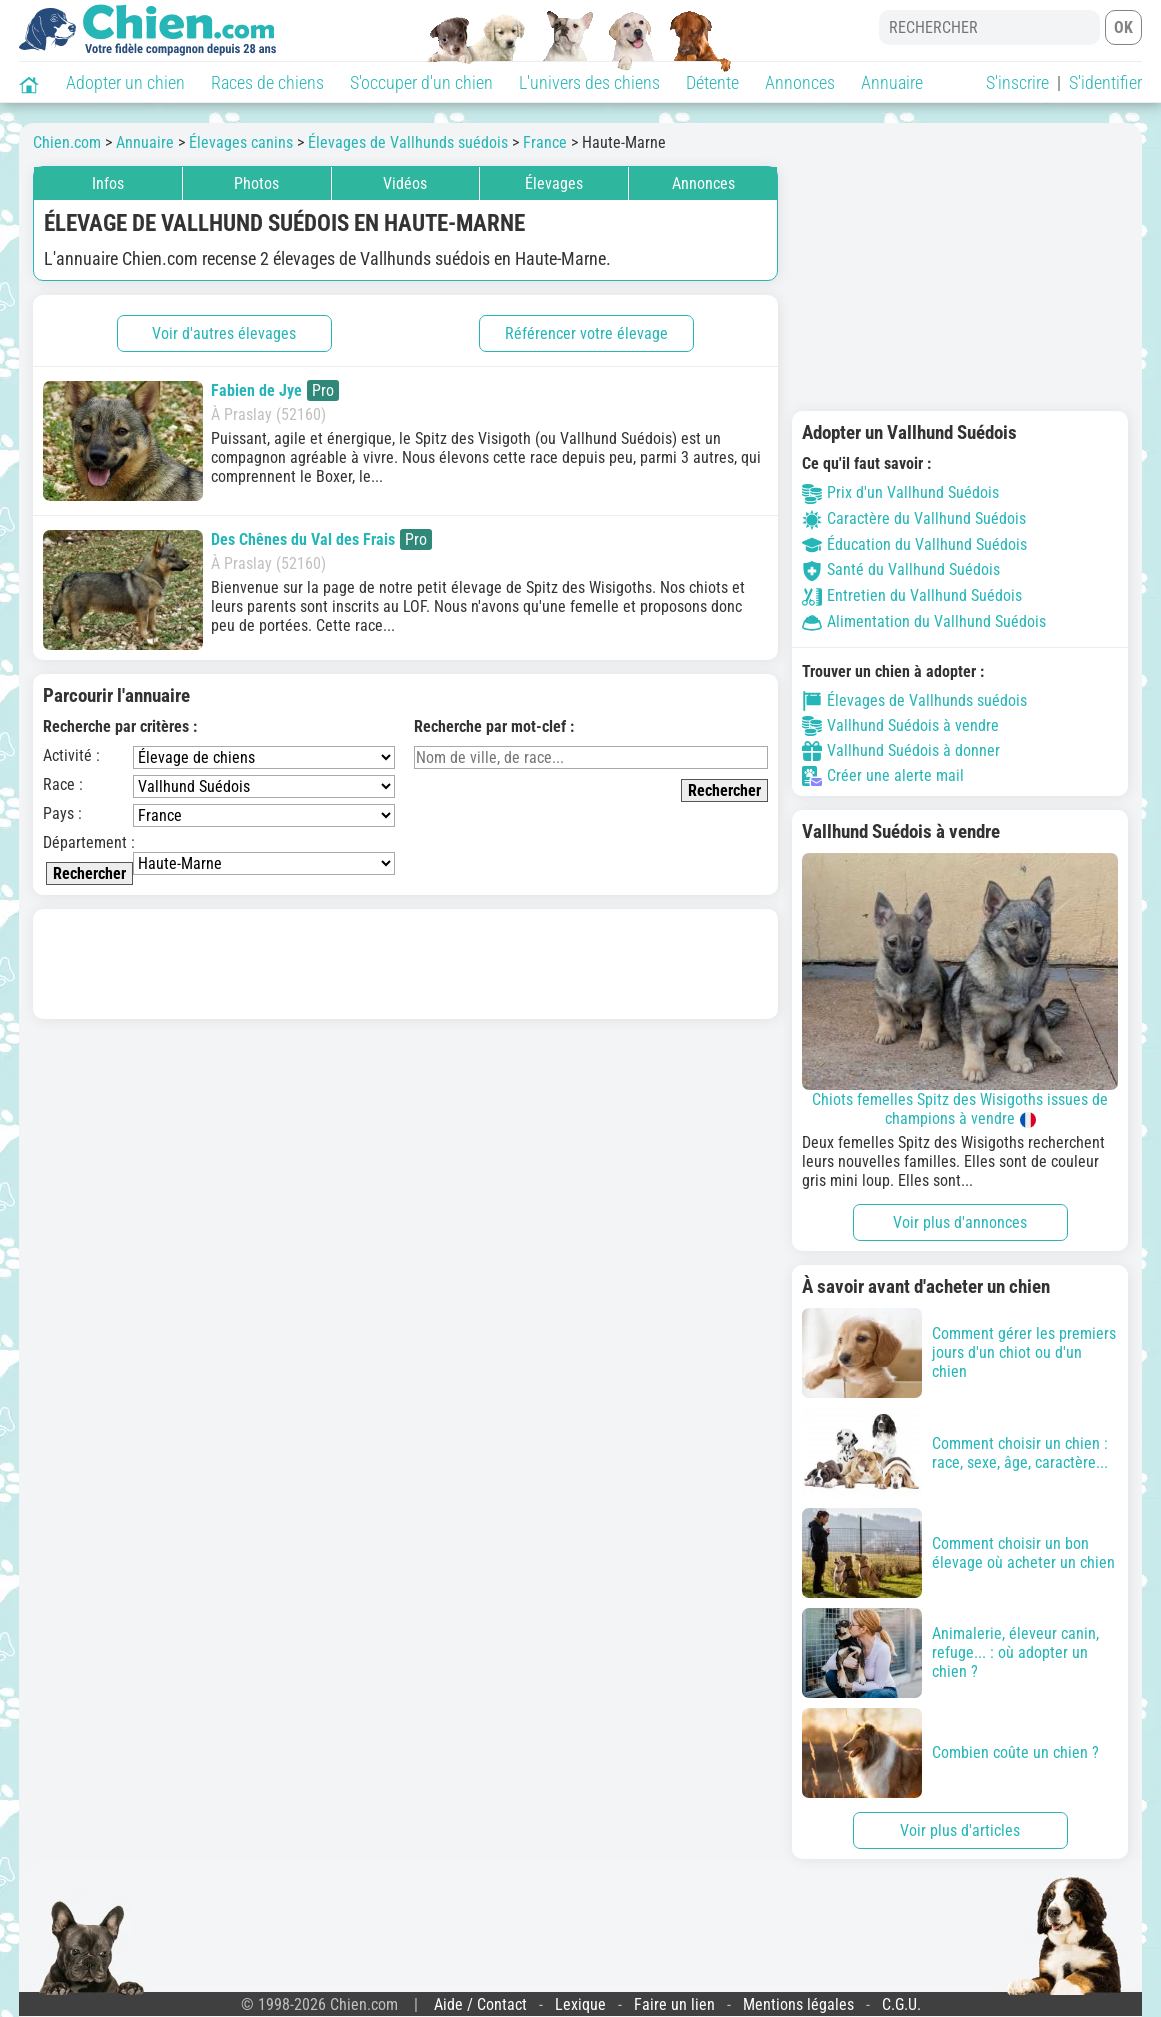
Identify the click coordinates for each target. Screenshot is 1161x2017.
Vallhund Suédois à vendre (900, 726)
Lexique (580, 2004)
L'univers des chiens (589, 82)
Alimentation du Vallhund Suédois (924, 621)
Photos (256, 183)
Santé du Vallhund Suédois (901, 569)
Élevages (554, 183)
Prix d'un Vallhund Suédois (900, 492)
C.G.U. (901, 2004)
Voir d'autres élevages (224, 333)
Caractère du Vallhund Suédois (914, 518)
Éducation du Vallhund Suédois (914, 544)
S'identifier (1105, 82)
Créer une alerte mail (883, 776)
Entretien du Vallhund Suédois (912, 595)
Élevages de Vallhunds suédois (914, 701)
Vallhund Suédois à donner (901, 751)
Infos (108, 183)
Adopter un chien (125, 82)
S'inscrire (1017, 82)
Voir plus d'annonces (960, 1222)
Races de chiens (267, 82)
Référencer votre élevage (586, 333)
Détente (712, 82)
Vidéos (405, 183)
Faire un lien (674, 2004)
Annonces (800, 82)
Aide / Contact (480, 2004)
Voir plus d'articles (960, 1830)
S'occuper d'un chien (421, 82)
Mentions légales (798, 2004)
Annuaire (892, 82)
